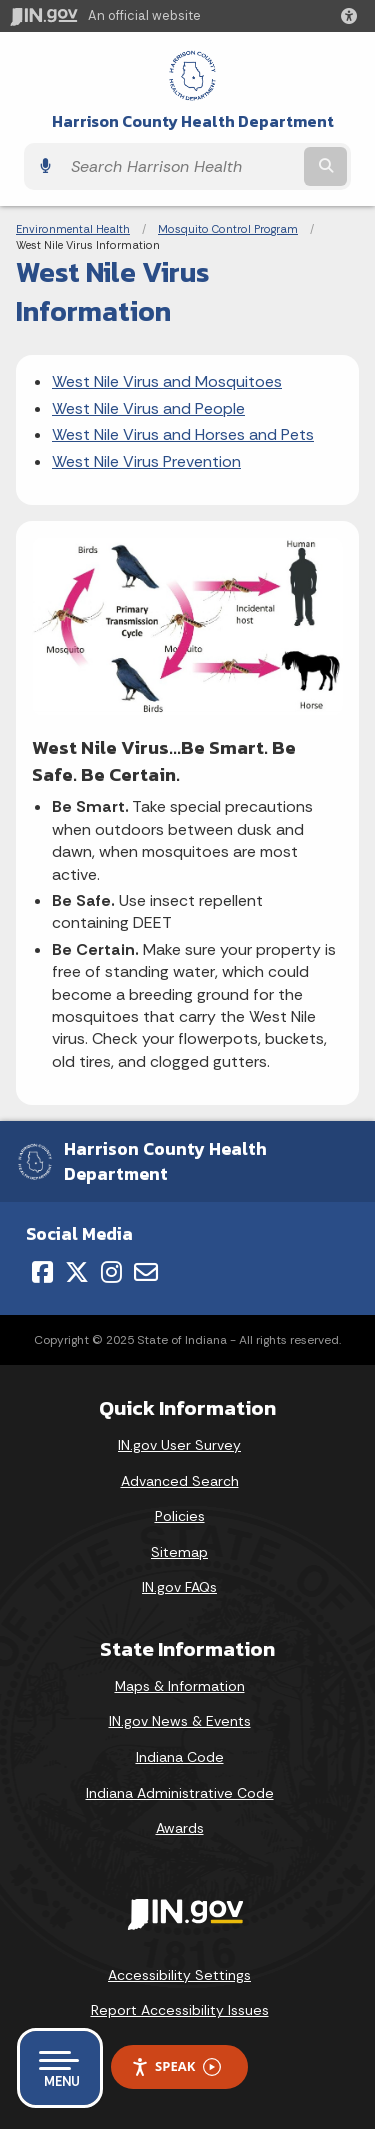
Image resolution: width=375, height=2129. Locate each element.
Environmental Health (73, 229)
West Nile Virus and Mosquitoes (167, 381)
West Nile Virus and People (148, 408)
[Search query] (180, 166)
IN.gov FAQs (179, 1587)
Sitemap (179, 1552)
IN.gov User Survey (179, 1445)
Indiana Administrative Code (180, 1793)
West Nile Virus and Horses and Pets (183, 434)
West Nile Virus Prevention (146, 461)
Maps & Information (180, 1686)
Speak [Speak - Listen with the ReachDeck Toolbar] (176, 2066)
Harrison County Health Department (193, 121)
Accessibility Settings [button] (179, 1975)
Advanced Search (180, 1481)
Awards (180, 1828)
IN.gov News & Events (180, 1721)
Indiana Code (180, 1757)
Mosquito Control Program (228, 229)
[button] (353, 16)
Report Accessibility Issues (180, 2010)
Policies (180, 1516)
